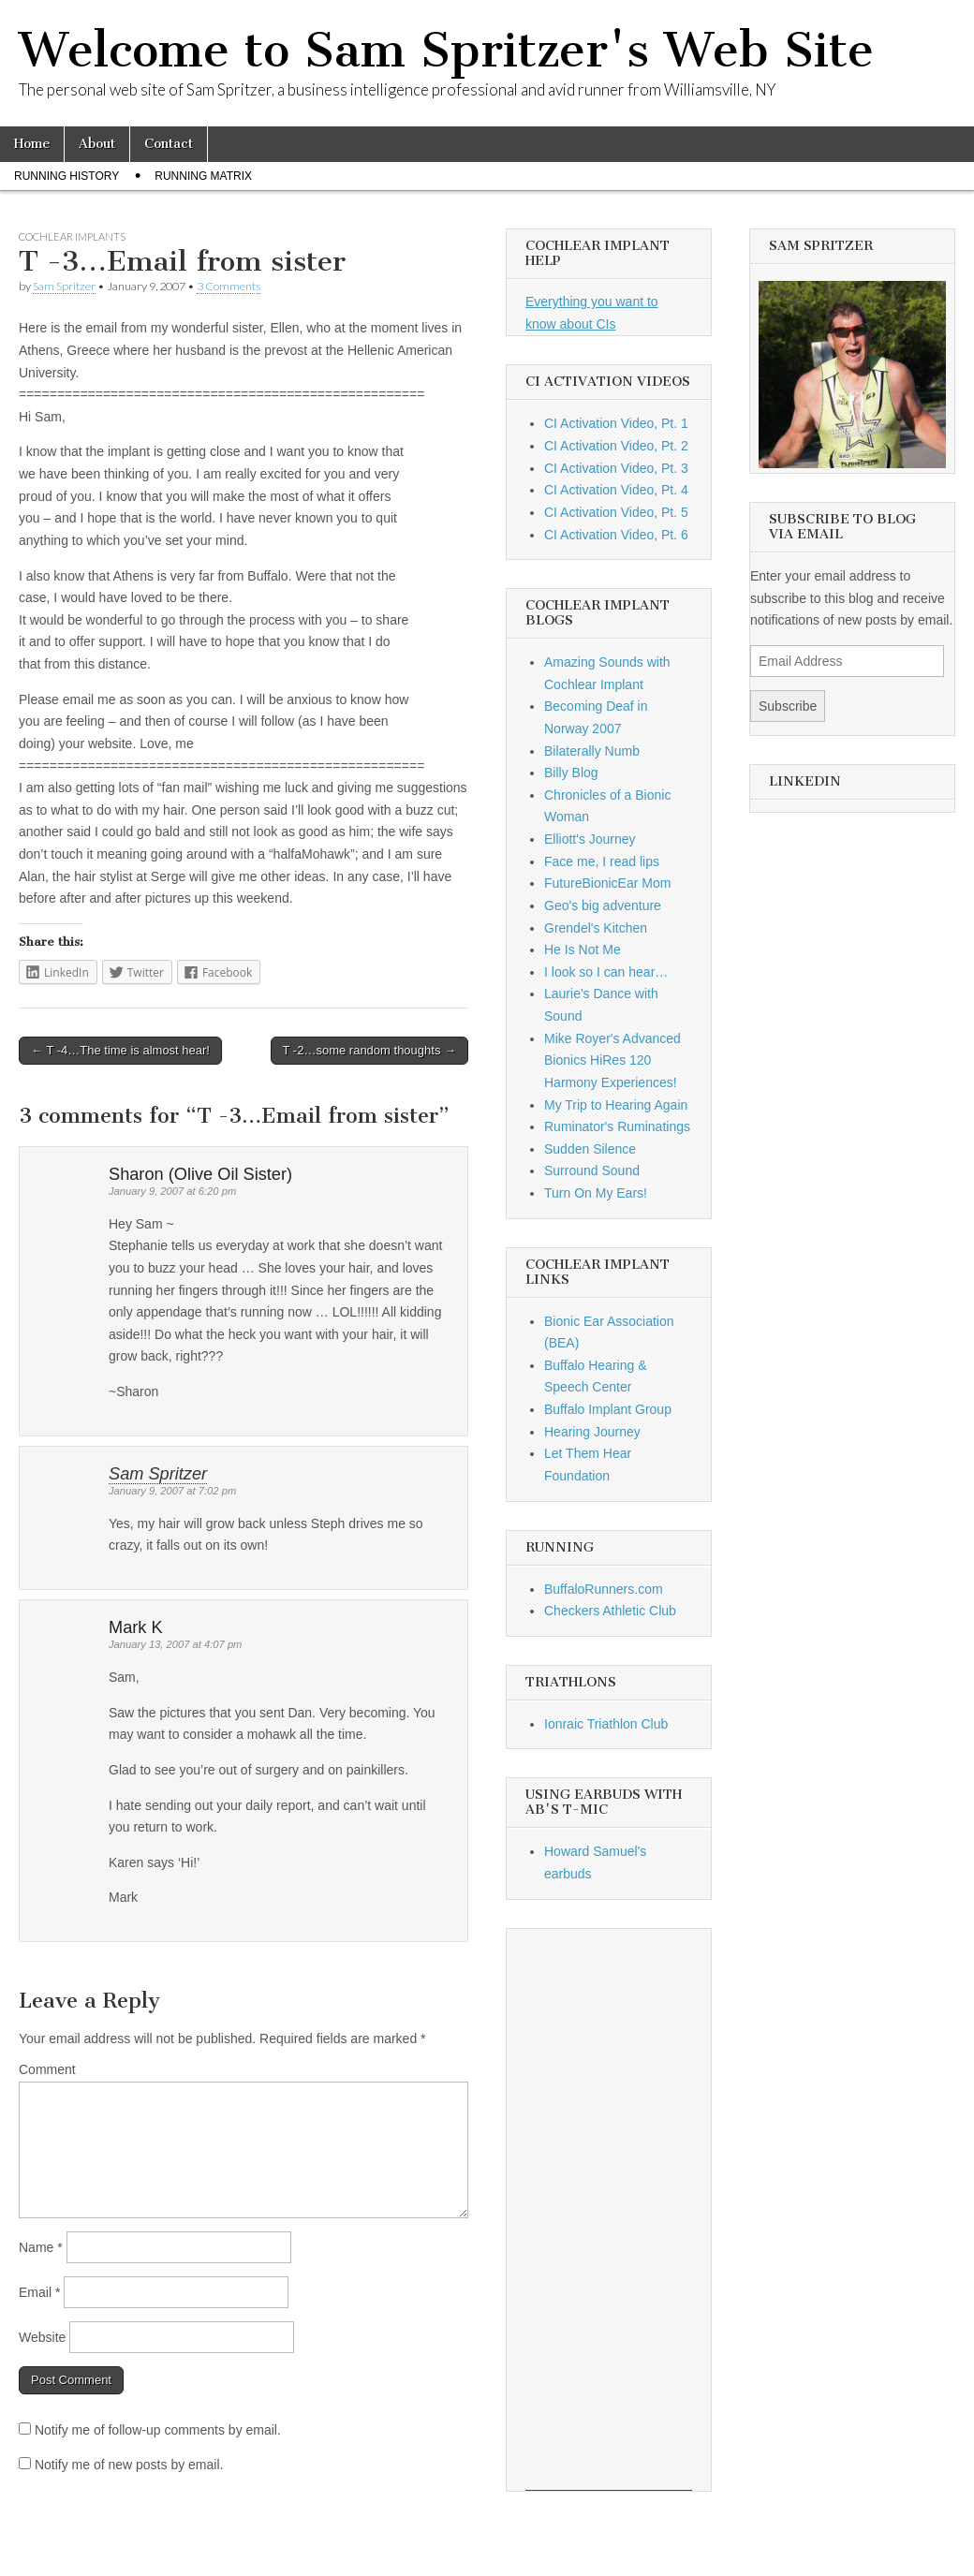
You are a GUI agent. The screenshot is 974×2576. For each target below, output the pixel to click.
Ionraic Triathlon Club (606, 1723)
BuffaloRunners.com (603, 1589)
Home (32, 144)
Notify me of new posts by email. (129, 2464)
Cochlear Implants (72, 236)
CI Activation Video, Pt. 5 (616, 512)
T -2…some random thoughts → (369, 1050)
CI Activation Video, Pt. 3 (616, 468)
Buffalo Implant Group (607, 1409)
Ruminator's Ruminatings (617, 1126)
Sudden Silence (590, 1148)
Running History (66, 176)
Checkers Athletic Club (610, 1610)
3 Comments (228, 286)
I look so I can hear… (606, 971)
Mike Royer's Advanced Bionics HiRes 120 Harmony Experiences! (612, 1060)
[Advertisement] (608, 2210)
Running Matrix (203, 176)
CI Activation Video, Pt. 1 (616, 423)
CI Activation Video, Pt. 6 (616, 534)
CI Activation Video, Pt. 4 (616, 489)
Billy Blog (571, 772)
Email (39, 2292)
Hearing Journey (592, 1431)
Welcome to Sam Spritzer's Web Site (446, 50)
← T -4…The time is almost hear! (120, 1050)
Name (41, 2247)
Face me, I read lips (601, 861)
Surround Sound (592, 1170)
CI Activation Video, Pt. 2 (616, 445)
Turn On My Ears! (595, 1192)
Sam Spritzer (64, 286)
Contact (168, 144)
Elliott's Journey (590, 839)
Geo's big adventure (602, 905)
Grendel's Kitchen (595, 927)
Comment (47, 2069)
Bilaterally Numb (592, 750)
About (97, 144)
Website (42, 2337)
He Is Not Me (582, 949)
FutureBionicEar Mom (607, 883)
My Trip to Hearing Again (615, 1104)
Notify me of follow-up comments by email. (158, 2429)
